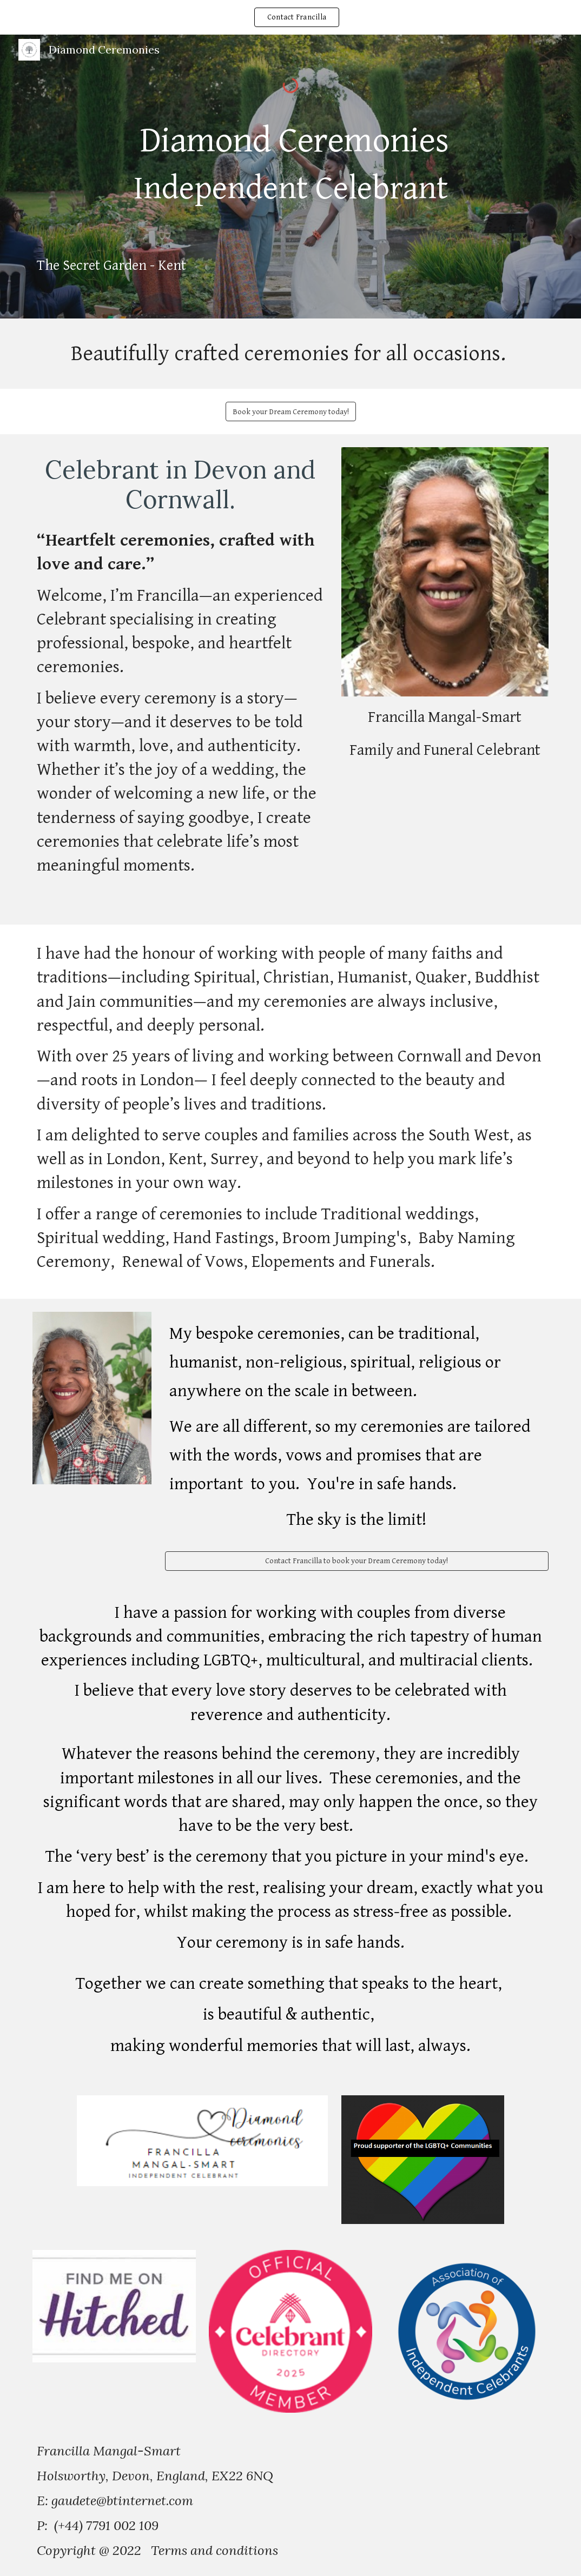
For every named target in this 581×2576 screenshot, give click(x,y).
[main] (290, 175)
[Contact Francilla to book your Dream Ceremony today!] (357, 1561)
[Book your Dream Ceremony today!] (290, 411)
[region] (290, 17)
